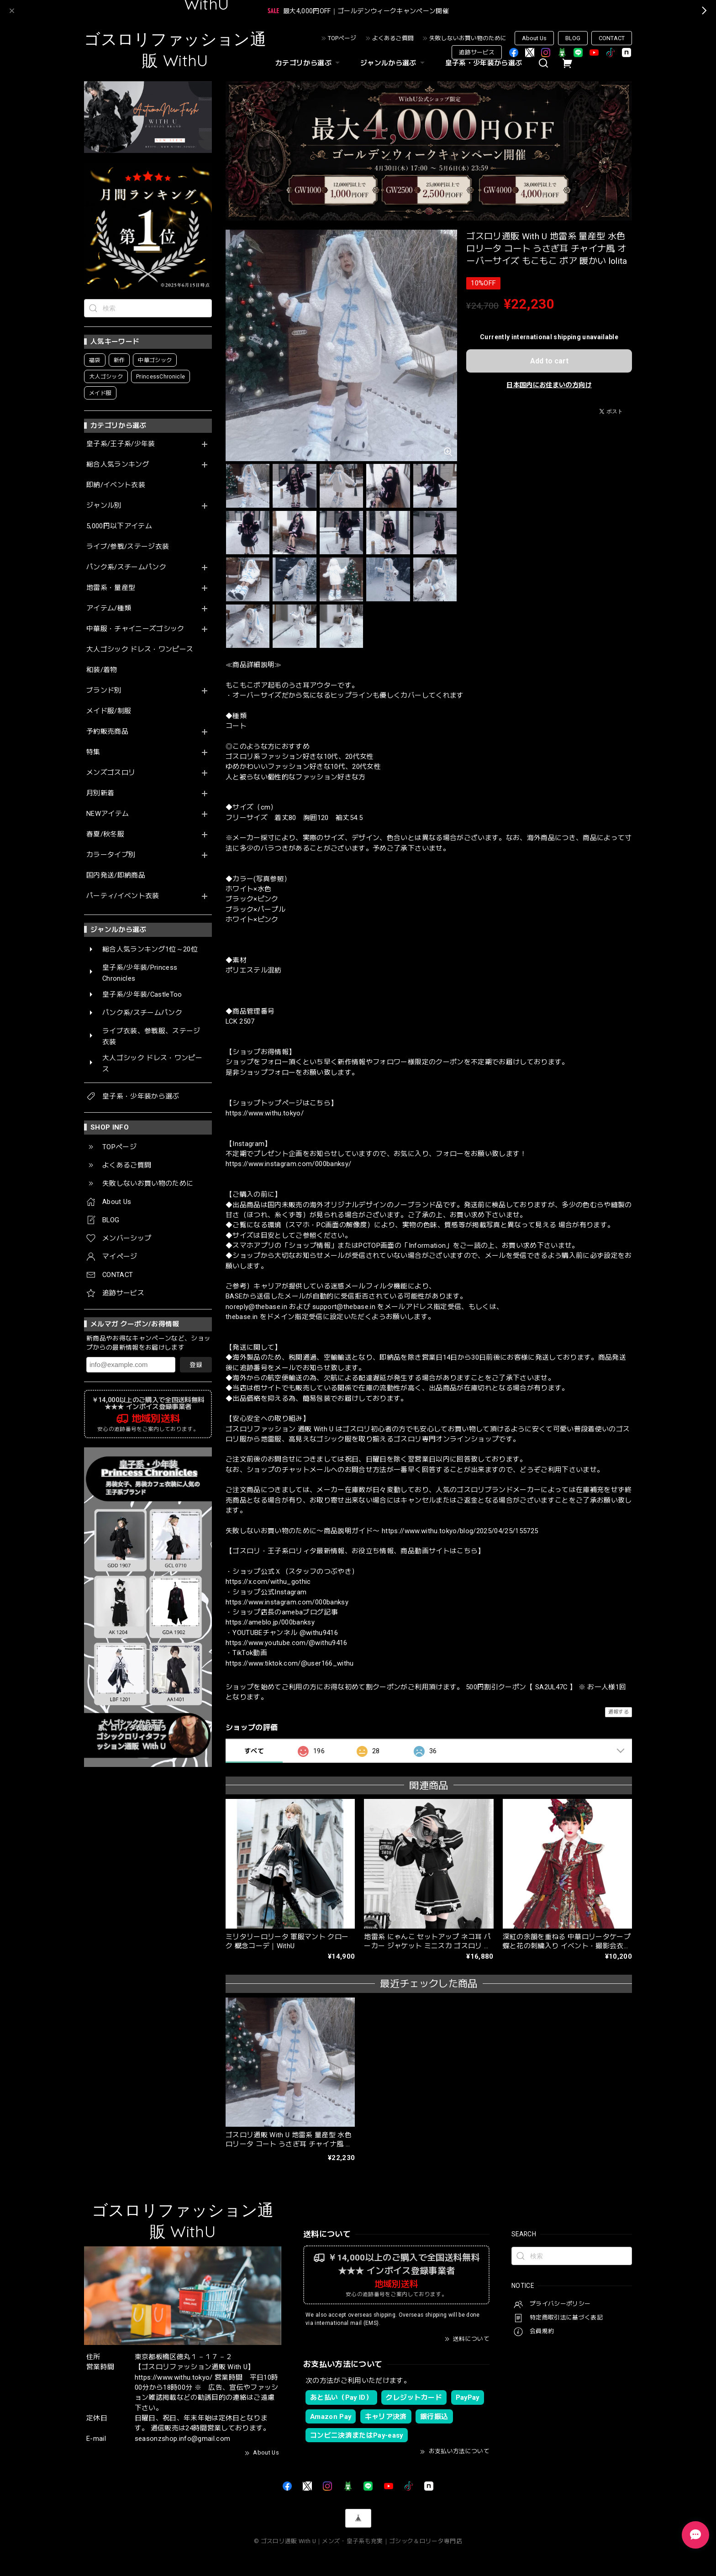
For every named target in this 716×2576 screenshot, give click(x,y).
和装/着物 (101, 670)
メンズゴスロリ (110, 773)
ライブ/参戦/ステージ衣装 (127, 547)
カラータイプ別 (110, 855)
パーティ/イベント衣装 (122, 896)
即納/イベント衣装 (115, 485)
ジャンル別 (103, 506)
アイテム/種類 (108, 608)
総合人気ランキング (117, 464)
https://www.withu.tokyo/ (265, 1113)
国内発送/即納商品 (115, 875)
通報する (618, 1712)
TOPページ (342, 38)
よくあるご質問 (393, 38)
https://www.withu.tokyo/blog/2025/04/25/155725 (460, 1531)
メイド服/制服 (108, 711)
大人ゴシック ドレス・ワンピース (139, 649)
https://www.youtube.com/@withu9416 (286, 1643)
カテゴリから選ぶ (308, 63)
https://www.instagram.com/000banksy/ (288, 1164)
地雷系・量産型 (110, 588)
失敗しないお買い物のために (467, 38)
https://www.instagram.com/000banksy (287, 1602)
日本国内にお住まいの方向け (548, 385)
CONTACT (612, 38)
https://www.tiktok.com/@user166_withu (290, 1663)
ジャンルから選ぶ (393, 63)
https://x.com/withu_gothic (268, 1581)
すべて (254, 1751)
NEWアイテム (107, 814)
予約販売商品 (107, 732)
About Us (534, 38)
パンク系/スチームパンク (126, 567)
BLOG (572, 38)
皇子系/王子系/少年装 (120, 444)
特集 (93, 752)
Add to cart (549, 361)
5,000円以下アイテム (119, 526)
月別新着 (100, 793)
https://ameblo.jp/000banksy (270, 1622)
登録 (196, 1364)
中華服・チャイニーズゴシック (135, 629)
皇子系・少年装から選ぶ (483, 63)
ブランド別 (103, 690)
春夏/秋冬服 (105, 834)
